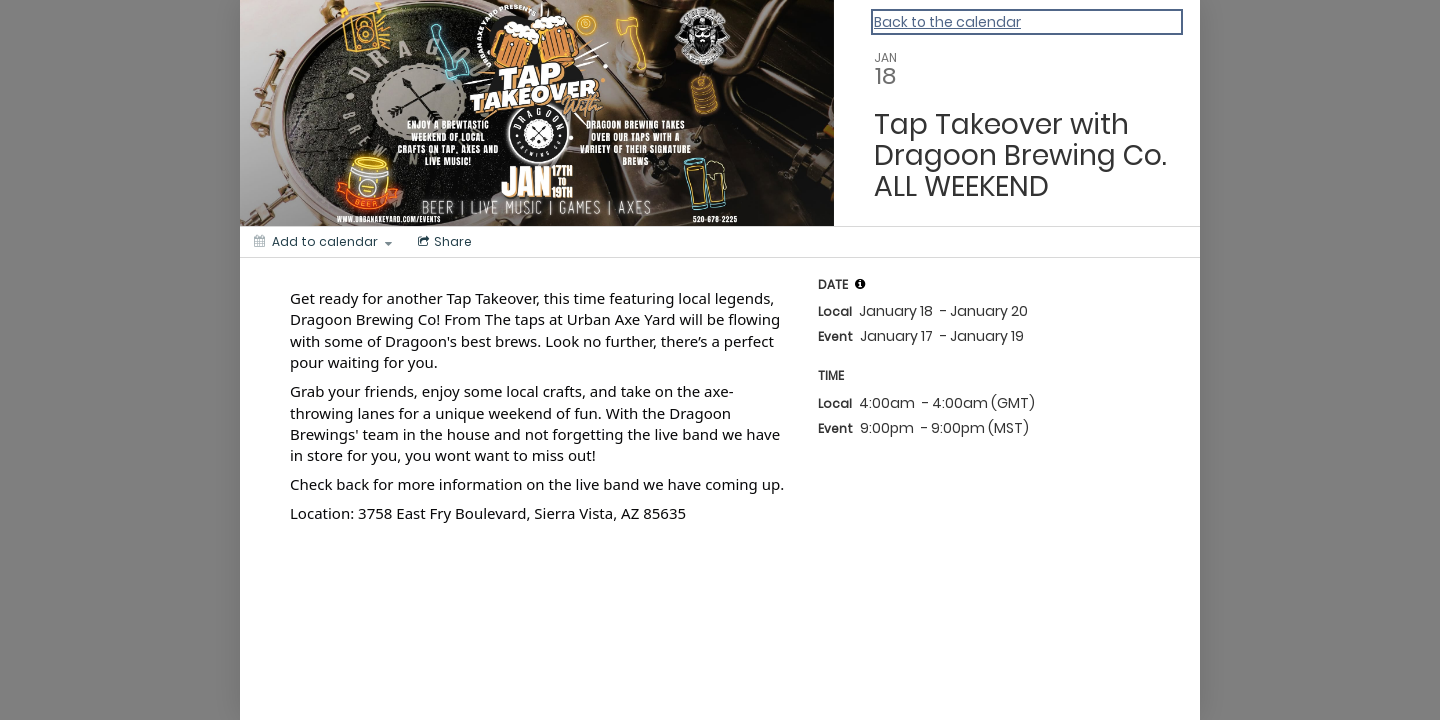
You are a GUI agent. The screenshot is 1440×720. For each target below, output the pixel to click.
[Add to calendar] (323, 242)
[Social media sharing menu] (443, 242)
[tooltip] (860, 284)
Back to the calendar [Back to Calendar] (947, 22)
